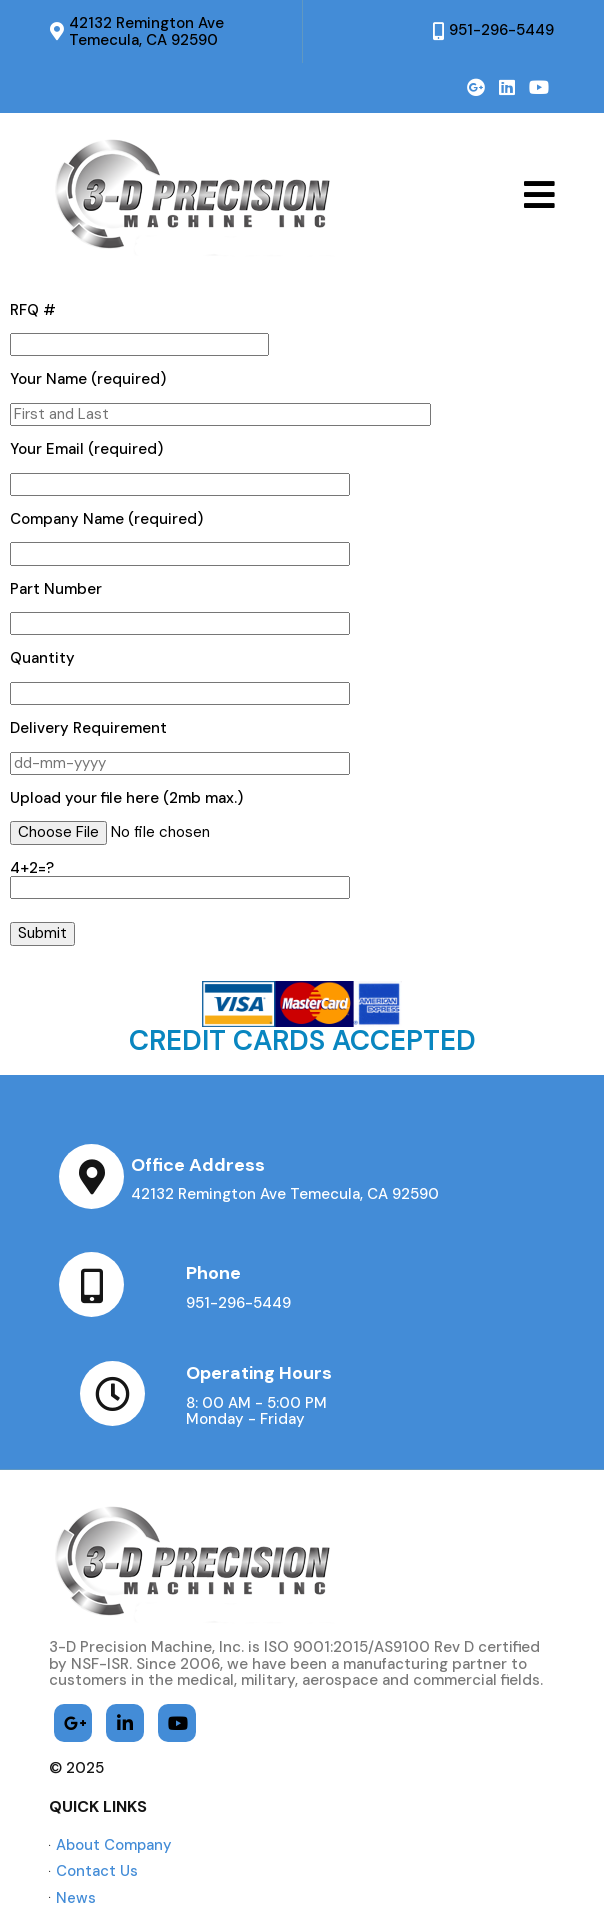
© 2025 (77, 1661)
